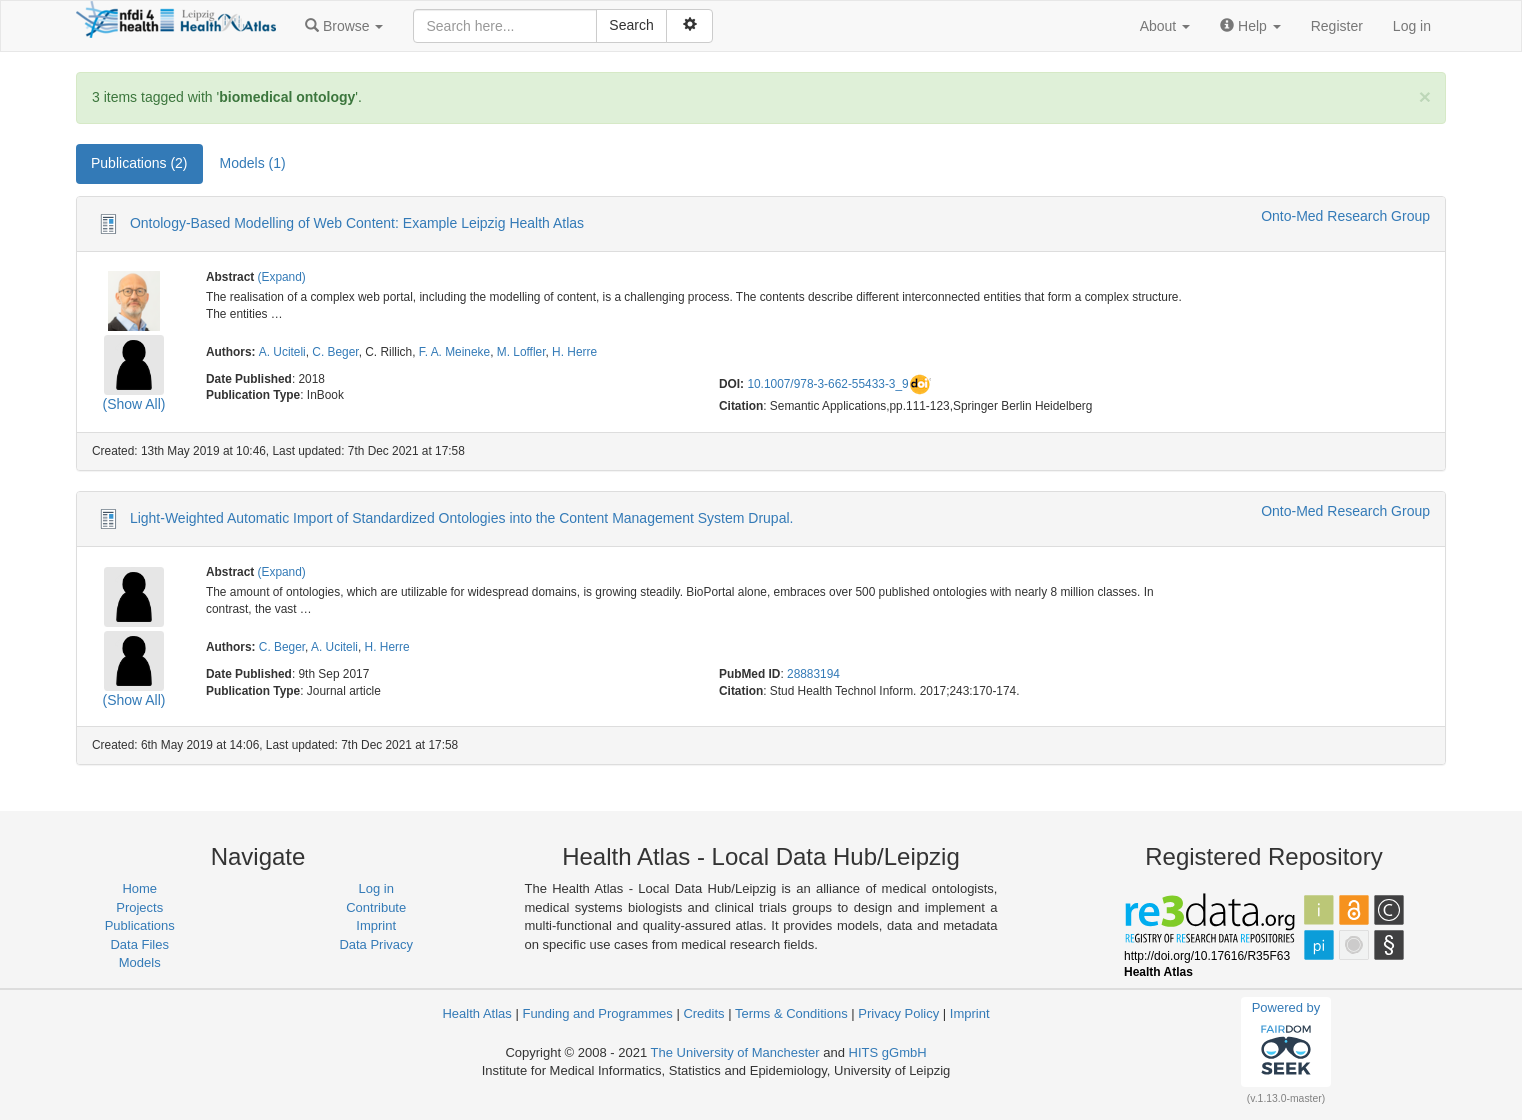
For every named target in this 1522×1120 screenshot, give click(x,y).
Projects (139, 907)
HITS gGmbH (888, 1052)
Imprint (376, 925)
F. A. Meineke (454, 352)
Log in (1412, 26)
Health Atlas (476, 1013)
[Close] (1425, 96)
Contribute (376, 907)
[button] (344, 26)
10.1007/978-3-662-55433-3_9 (827, 384)
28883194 (813, 674)
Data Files (139, 944)
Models (140, 962)
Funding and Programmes (597, 1013)
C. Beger (335, 352)
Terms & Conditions (791, 1013)
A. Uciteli (282, 352)
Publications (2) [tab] (139, 163)
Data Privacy (376, 944)
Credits (703, 1013)
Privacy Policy (898, 1013)
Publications (140, 925)
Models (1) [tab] (253, 163)
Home (139, 888)
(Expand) (282, 277)
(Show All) (133, 404)
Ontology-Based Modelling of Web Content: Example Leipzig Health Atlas (357, 223)
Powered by (1286, 1041)
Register (1337, 26)
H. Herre (574, 352)
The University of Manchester (735, 1052)
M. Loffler (521, 352)
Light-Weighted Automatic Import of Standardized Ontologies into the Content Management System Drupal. (462, 518)
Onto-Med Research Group (1345, 216)
